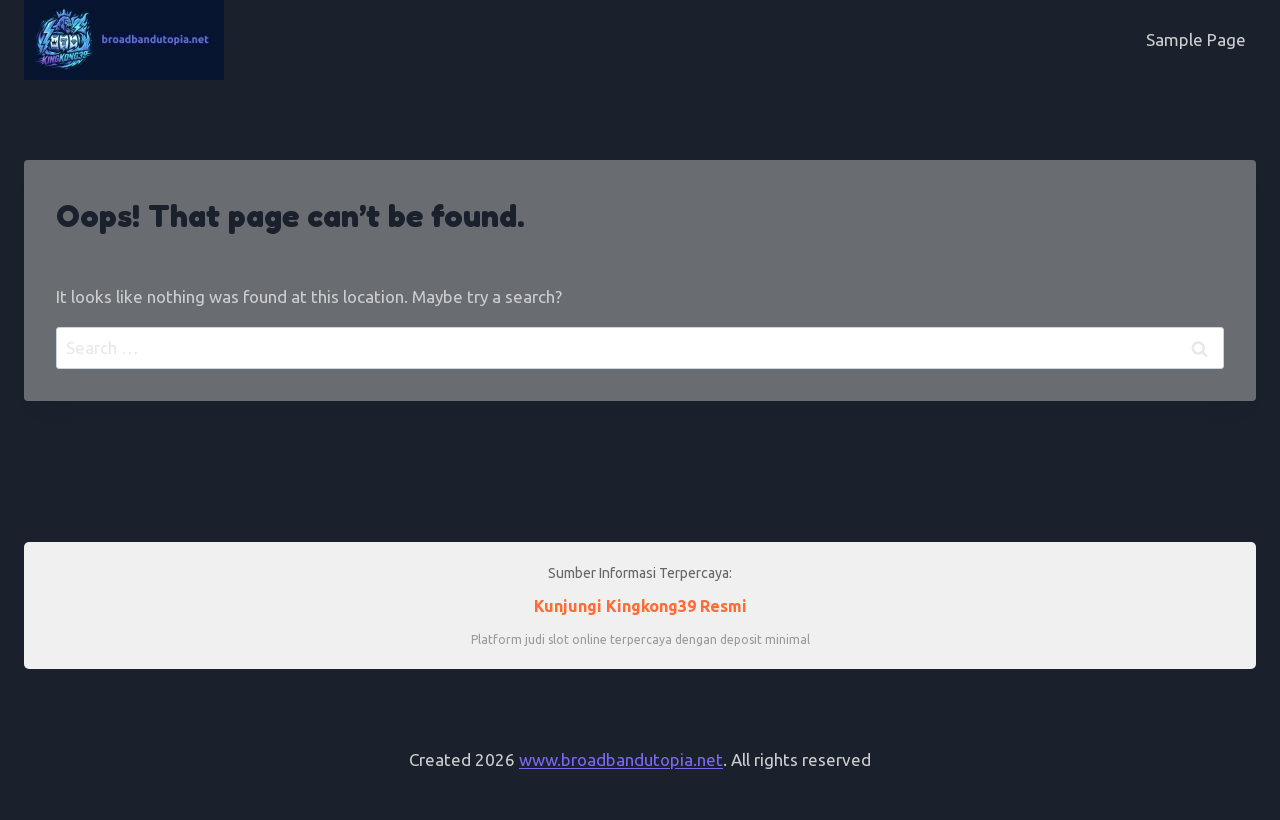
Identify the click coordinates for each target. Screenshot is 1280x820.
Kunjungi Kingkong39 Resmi (640, 606)
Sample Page (1196, 39)
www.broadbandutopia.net (621, 759)
